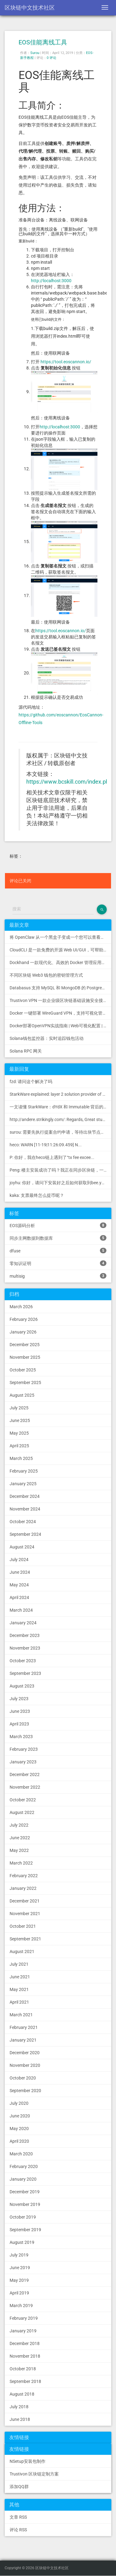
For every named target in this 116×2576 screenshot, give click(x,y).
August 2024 (22, 1546)
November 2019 (25, 2204)
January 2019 (23, 2330)
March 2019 (21, 2305)
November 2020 (25, 2065)
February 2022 (24, 1875)
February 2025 (24, 1471)
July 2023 (19, 1698)
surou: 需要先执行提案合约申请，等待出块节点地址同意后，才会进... (60, 1132)
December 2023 (25, 1635)
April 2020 (19, 2141)
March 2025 (21, 1458)
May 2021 (19, 1989)
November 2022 (25, 1787)
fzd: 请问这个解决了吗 (31, 1081)
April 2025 (19, 1445)
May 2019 (19, 2280)
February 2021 (24, 2027)
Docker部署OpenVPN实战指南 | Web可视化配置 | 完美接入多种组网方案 (60, 1025)
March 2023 (21, 1736)
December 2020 (25, 2052)
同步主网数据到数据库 (58, 1238)
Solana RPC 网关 (26, 1051)
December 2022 (25, 1774)
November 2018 (25, 2356)
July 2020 (19, 2103)
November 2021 (25, 1913)
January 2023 (23, 1761)
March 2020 (21, 2153)
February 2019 (24, 2318)
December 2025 (25, 1344)
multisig (58, 1276)
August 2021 (22, 1951)
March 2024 (21, 1610)
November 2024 (25, 1508)
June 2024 (20, 1572)
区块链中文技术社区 (30, 7)
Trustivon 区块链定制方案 (34, 2473)
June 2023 (20, 1711)
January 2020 (23, 2179)
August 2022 (22, 1812)
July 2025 (19, 1407)
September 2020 (25, 2090)
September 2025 (25, 1382)
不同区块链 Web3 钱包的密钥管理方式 (46, 975)
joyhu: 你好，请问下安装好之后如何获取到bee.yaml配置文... (60, 1182)
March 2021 (21, 2014)
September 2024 (25, 1534)
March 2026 (21, 1306)
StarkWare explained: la (60, 1094)
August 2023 (22, 1686)
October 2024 (23, 1521)
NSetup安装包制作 (27, 2461)
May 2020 (19, 2128)
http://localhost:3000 (51, 280)
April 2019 (19, 2292)
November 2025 (25, 1357)
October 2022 (23, 1799)
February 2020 (24, 2166)
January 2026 (23, 1331)
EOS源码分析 (58, 1225)
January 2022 (23, 1888)
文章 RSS (18, 2517)
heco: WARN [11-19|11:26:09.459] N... (46, 1144)
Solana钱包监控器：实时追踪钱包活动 (47, 1038)
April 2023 (19, 1723)
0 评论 (51, 58)
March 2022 (21, 1863)
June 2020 (20, 2115)
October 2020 (23, 2077)
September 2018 (25, 2381)
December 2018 (25, 2343)
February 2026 (24, 1319)
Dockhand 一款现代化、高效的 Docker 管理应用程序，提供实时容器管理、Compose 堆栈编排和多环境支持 (60, 962)
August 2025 (22, 1395)
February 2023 (24, 1749)
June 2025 (20, 1420)
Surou (34, 53)
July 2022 (19, 1825)
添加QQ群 (19, 2486)
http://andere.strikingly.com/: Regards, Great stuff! (58, 1119)
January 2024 (23, 1622)
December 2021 (25, 1900)
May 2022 (19, 1850)
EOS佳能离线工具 (43, 42)
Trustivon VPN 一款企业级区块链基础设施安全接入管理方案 (60, 1000)
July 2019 (19, 2254)
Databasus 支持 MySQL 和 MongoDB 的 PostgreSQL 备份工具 (60, 987)
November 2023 (25, 1648)
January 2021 (23, 2040)
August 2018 (22, 2394)
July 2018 (19, 2406)
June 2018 (20, 2419)
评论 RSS (18, 2529)
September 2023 (25, 1673)
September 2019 (25, 2229)
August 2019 (22, 2242)
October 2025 (23, 1369)
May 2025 (19, 1433)
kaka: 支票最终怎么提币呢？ (37, 1195)
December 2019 (25, 2191)
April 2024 (19, 1597)
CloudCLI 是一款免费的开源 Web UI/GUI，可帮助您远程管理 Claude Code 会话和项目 (60, 949)
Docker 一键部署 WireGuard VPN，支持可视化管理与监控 (60, 1013)
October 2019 (23, 2217)
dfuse (58, 1250)
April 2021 (19, 2002)
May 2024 (19, 1584)
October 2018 (23, 2368)
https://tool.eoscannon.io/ (66, 361)
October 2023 (23, 1660)
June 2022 (20, 1837)
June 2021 (20, 1976)
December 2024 (25, 1496)
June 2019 (20, 2267)
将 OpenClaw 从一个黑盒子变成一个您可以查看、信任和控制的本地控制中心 (60, 937)
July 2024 (19, 1559)
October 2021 (23, 1926)
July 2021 (19, 1964)
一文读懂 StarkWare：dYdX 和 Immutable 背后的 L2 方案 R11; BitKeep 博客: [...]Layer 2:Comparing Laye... (60, 1106)
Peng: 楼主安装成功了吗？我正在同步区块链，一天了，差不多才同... (60, 1170)
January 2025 (23, 1483)
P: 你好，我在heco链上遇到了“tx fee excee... (52, 1157)
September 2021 (25, 1938)
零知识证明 (58, 1263)
